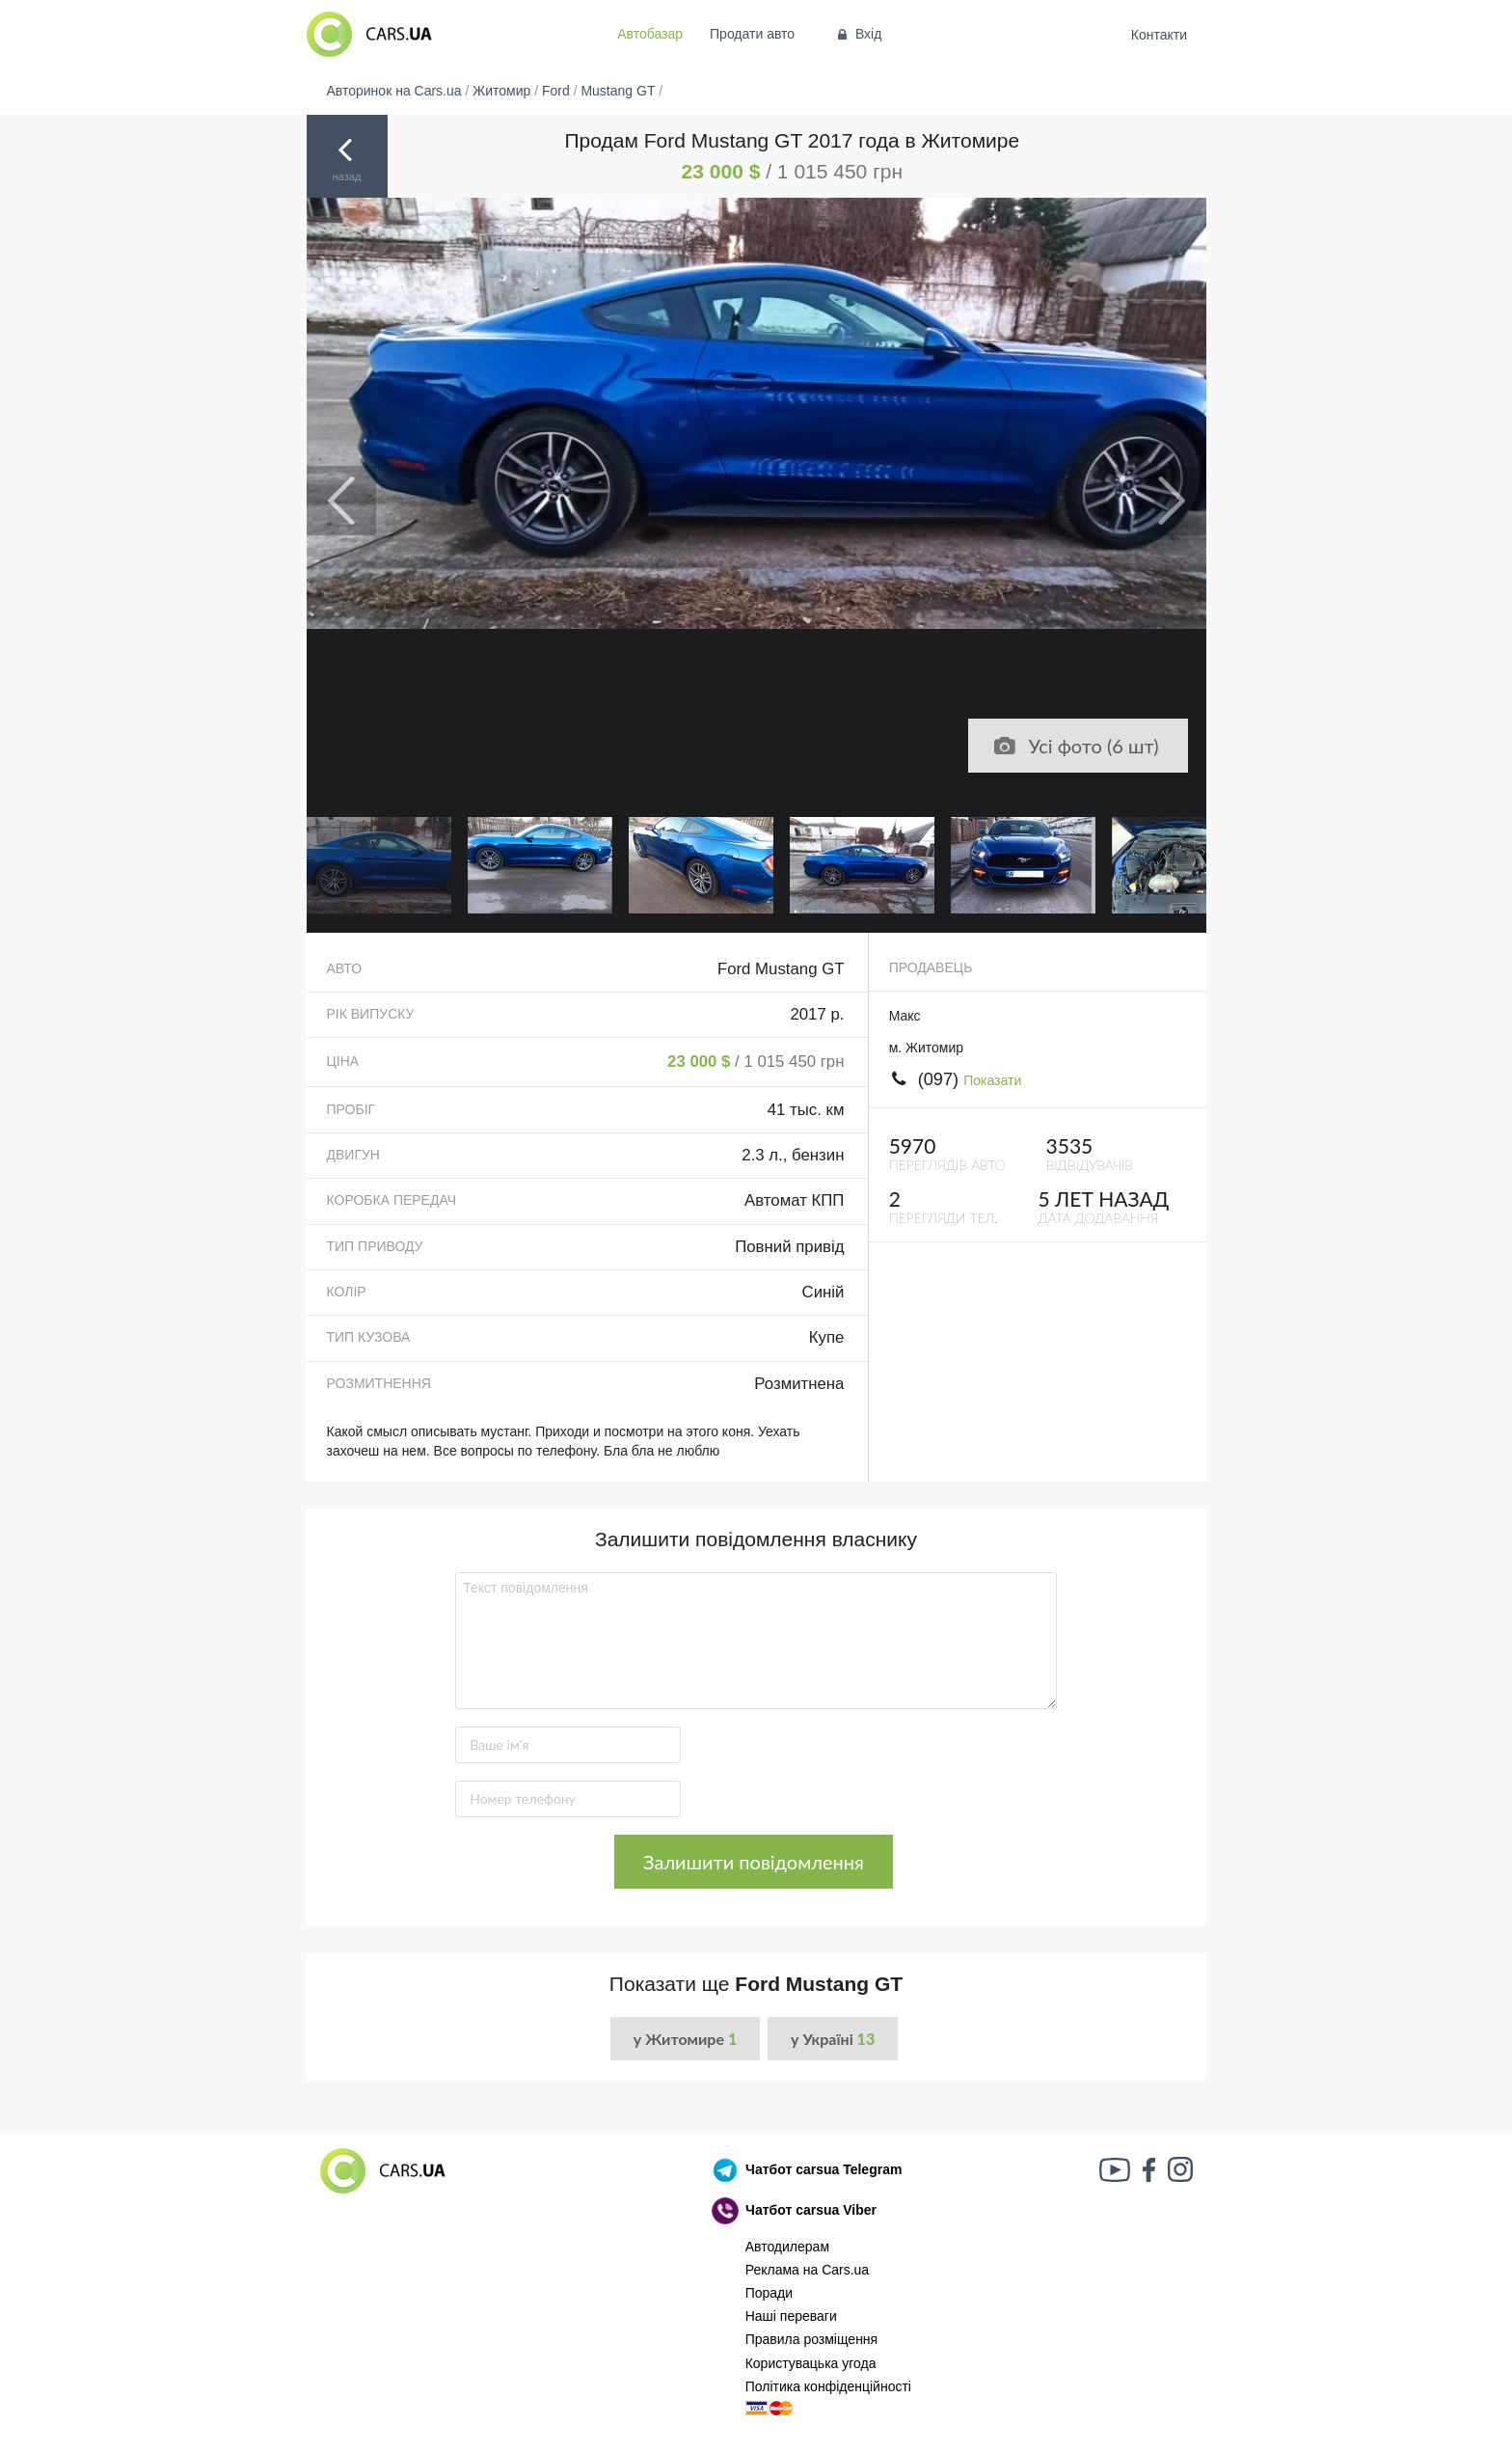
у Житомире (685, 2039)
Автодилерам (787, 2246)
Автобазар (650, 33)
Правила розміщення (811, 2339)
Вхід (857, 33)
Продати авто (752, 33)
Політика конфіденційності (828, 2386)
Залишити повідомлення (753, 1861)
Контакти (1158, 34)
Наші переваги (791, 2316)
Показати (992, 1080)
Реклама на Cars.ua (807, 2269)
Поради (769, 2293)
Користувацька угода (811, 2363)
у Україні (833, 2039)
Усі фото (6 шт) (1075, 745)
